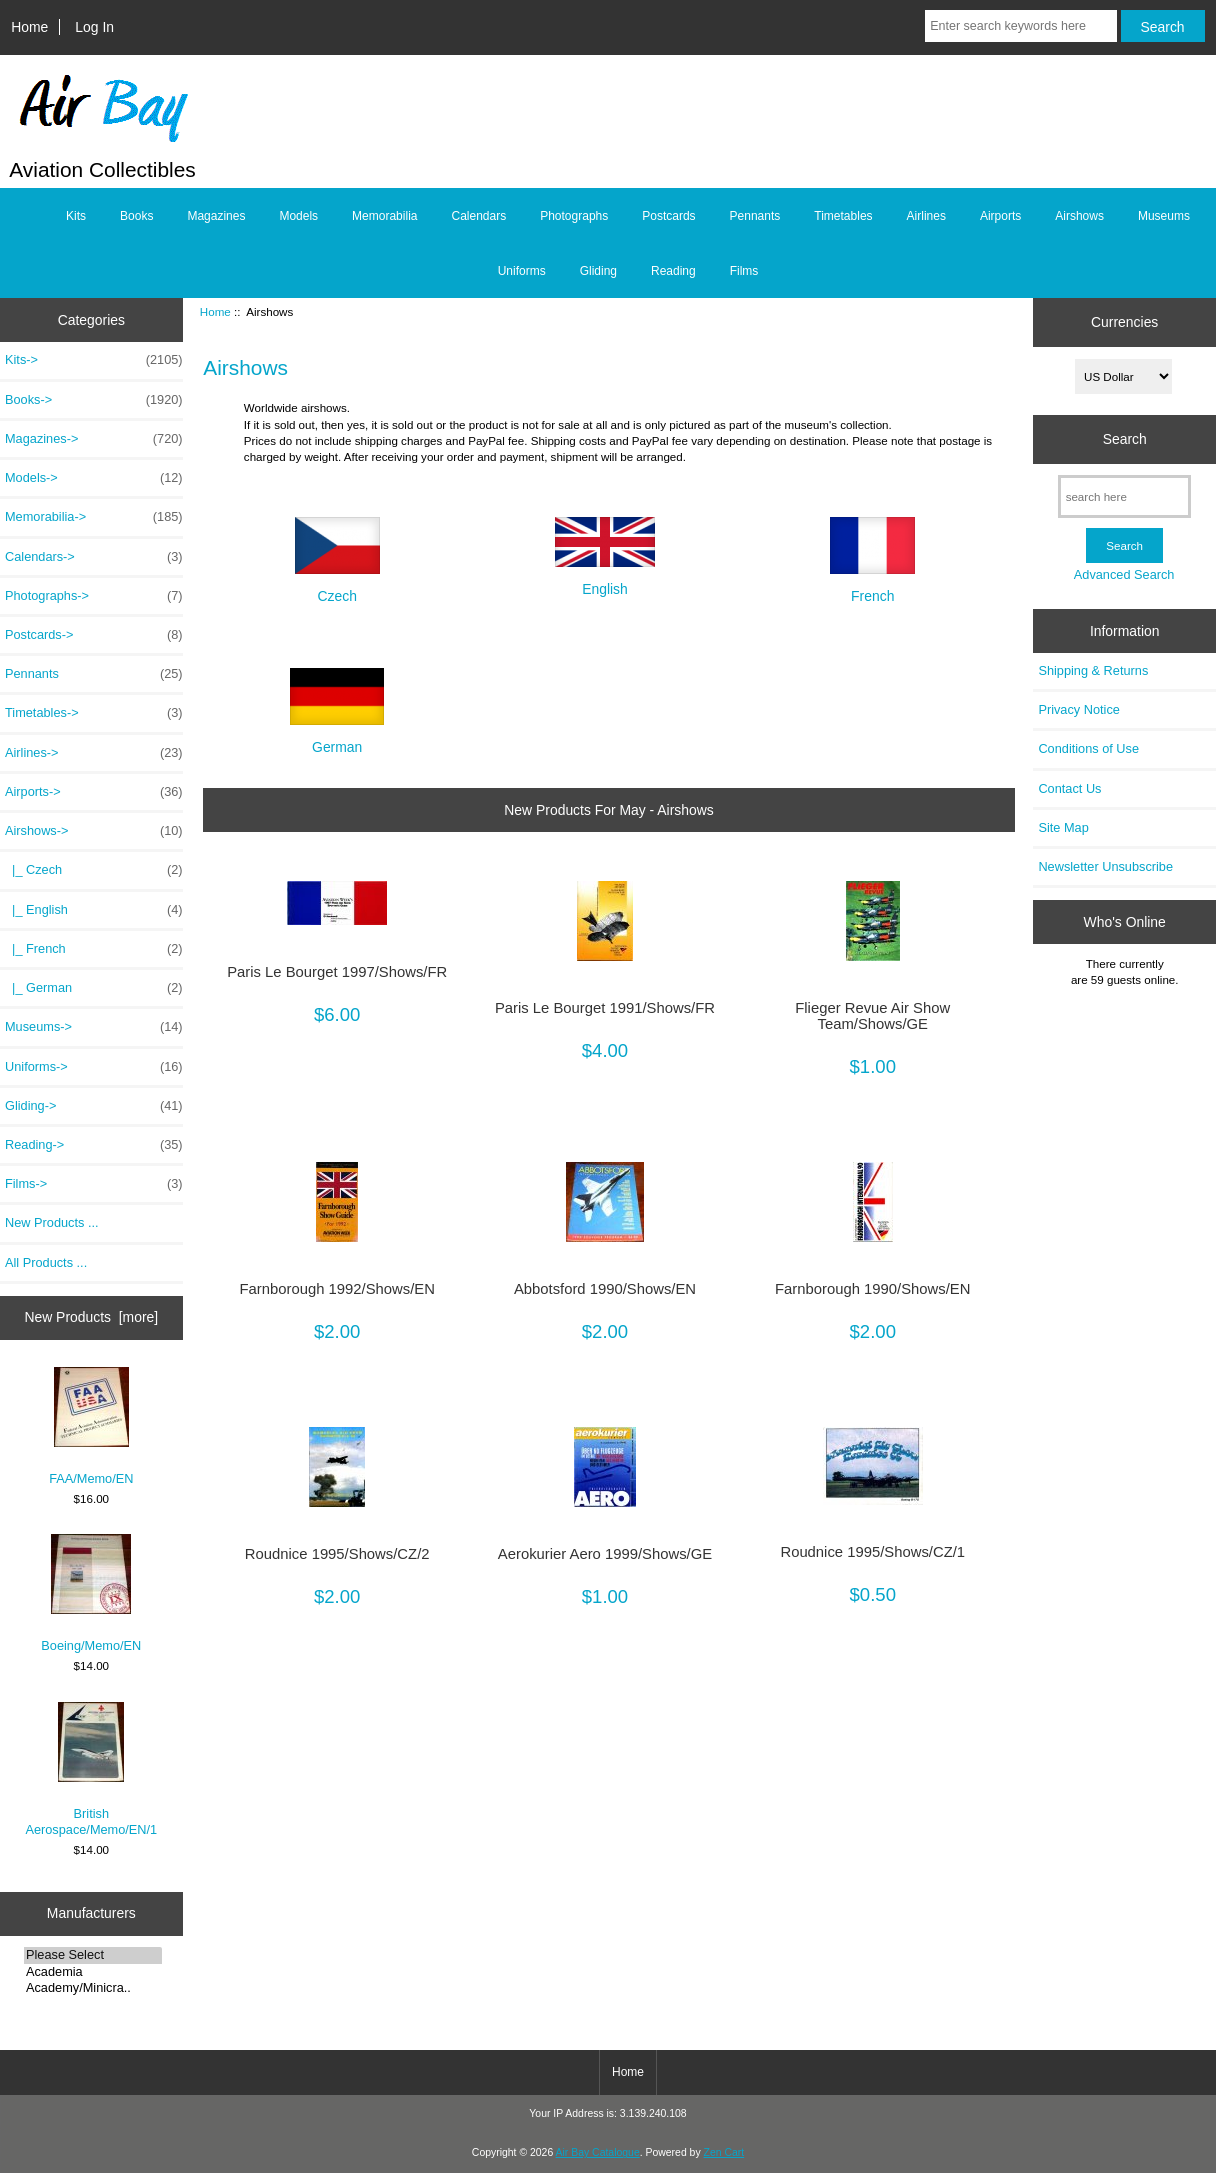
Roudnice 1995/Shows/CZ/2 (337, 1554)
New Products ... (52, 1222)
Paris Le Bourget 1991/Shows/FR (605, 1008)
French (872, 587)
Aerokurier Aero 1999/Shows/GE (605, 1554)
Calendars (478, 216)
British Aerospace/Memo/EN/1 (91, 1769)
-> (94, 831)
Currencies (1124, 322)
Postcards (668, 216)
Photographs (574, 216)
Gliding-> (94, 1106)
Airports (1000, 216)
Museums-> (94, 1027)
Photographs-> (94, 596)
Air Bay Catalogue (598, 2152)
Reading (673, 271)
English (605, 580)
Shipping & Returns (1093, 670)
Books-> (94, 400)
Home (29, 27)
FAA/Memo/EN (91, 1426)
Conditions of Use (1088, 748)
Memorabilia (384, 216)
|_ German (94, 988)
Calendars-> (94, 557)
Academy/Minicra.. (93, 1988)
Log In (94, 27)
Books (136, 216)
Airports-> (94, 792)
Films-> (94, 1184)
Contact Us (1069, 788)
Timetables (843, 216)
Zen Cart (724, 2152)
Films (744, 271)
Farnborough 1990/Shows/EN (872, 1289)
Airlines (926, 216)
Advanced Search (1124, 574)
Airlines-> (94, 753)
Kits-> (94, 360)
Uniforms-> (94, 1067)
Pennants (755, 216)
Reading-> (94, 1145)
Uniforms (522, 271)
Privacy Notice (1078, 709)
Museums (1164, 216)
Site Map (1063, 827)
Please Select (93, 1955)
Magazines (216, 216)
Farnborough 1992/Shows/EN (337, 1289)
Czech (337, 587)
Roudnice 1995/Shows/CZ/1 (872, 1552)
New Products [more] (91, 1317)
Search (1125, 439)
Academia (93, 1972)
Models (298, 216)
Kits (76, 216)
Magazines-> (94, 439)
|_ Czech (94, 870)
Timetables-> (94, 713)
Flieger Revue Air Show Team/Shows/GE (872, 1016)
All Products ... (46, 1262)
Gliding (598, 271)
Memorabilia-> (94, 517)
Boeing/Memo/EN (91, 1593)
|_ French (94, 949)
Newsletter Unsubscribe (1105, 866)
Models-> (94, 478)
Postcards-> (94, 635)
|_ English (94, 910)
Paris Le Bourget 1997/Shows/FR (337, 972)
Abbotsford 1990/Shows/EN (605, 1289)
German (337, 738)
